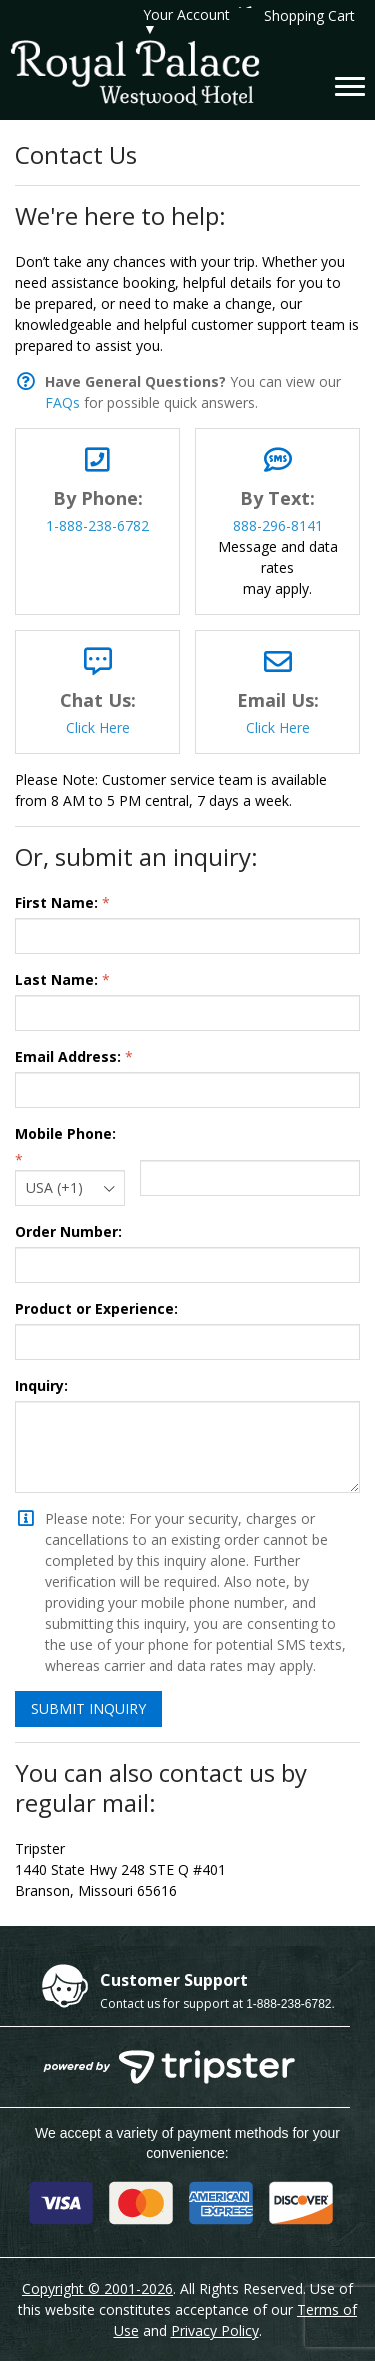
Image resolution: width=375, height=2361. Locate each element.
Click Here (98, 727)
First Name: (56, 902)
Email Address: (68, 1056)
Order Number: (68, 1231)
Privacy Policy (215, 2330)
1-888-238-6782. (290, 2004)
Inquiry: (41, 1385)
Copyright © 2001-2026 (97, 2288)
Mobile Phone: (65, 1133)
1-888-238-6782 (97, 525)
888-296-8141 (278, 525)
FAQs (62, 402)
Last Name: (56, 979)
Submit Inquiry (88, 1708)
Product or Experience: (96, 1308)
